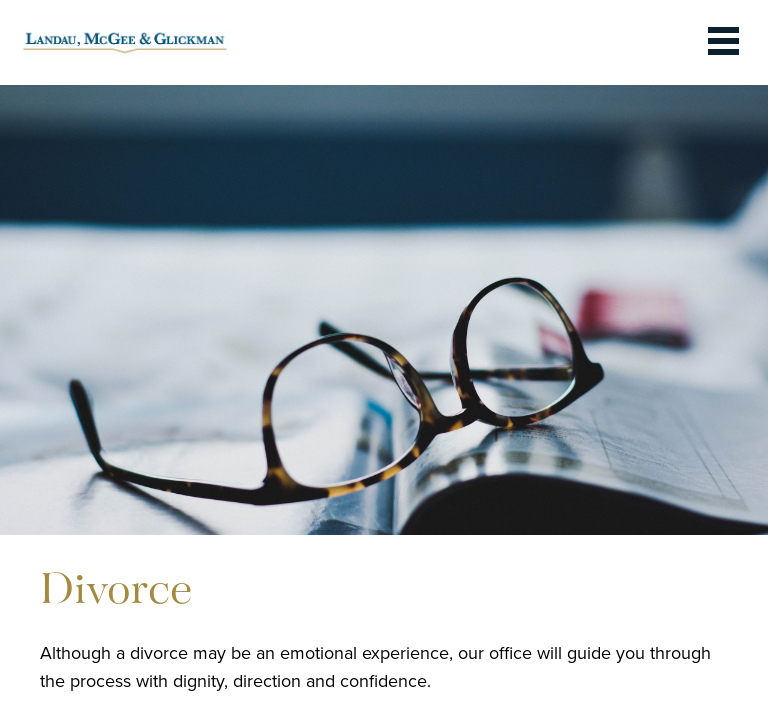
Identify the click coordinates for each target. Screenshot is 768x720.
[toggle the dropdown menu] (723, 42)
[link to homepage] (125, 42)
